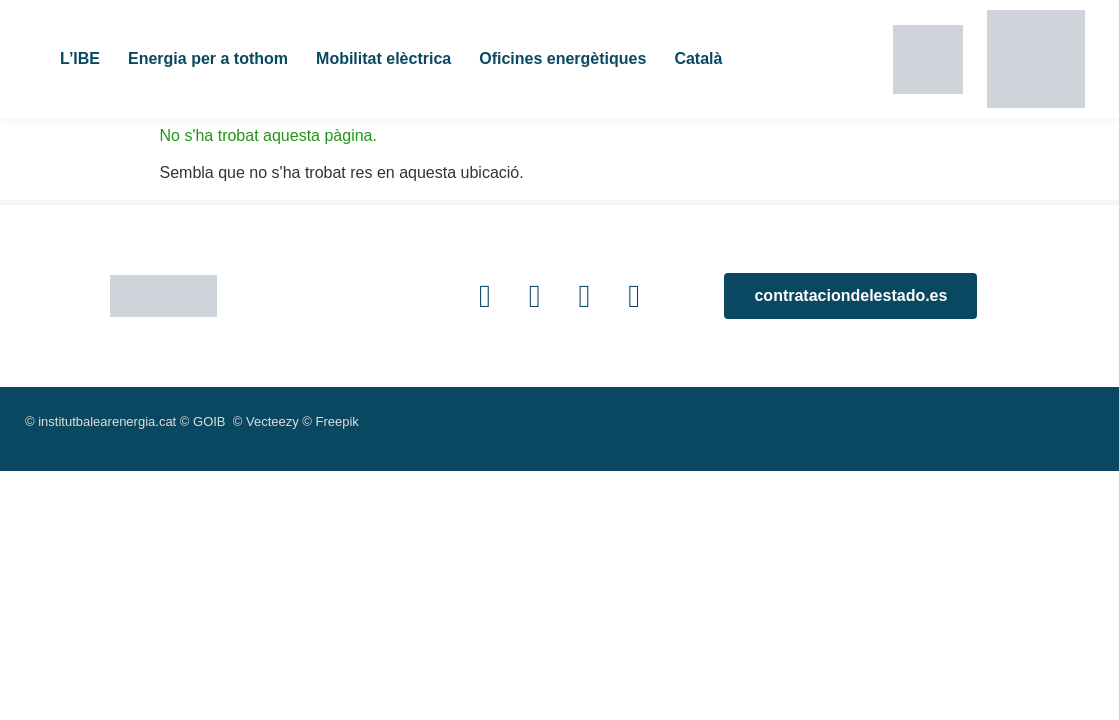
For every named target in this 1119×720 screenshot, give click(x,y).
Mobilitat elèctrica (383, 58)
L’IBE (80, 58)
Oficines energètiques (562, 58)
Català (698, 58)
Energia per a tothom (208, 58)
